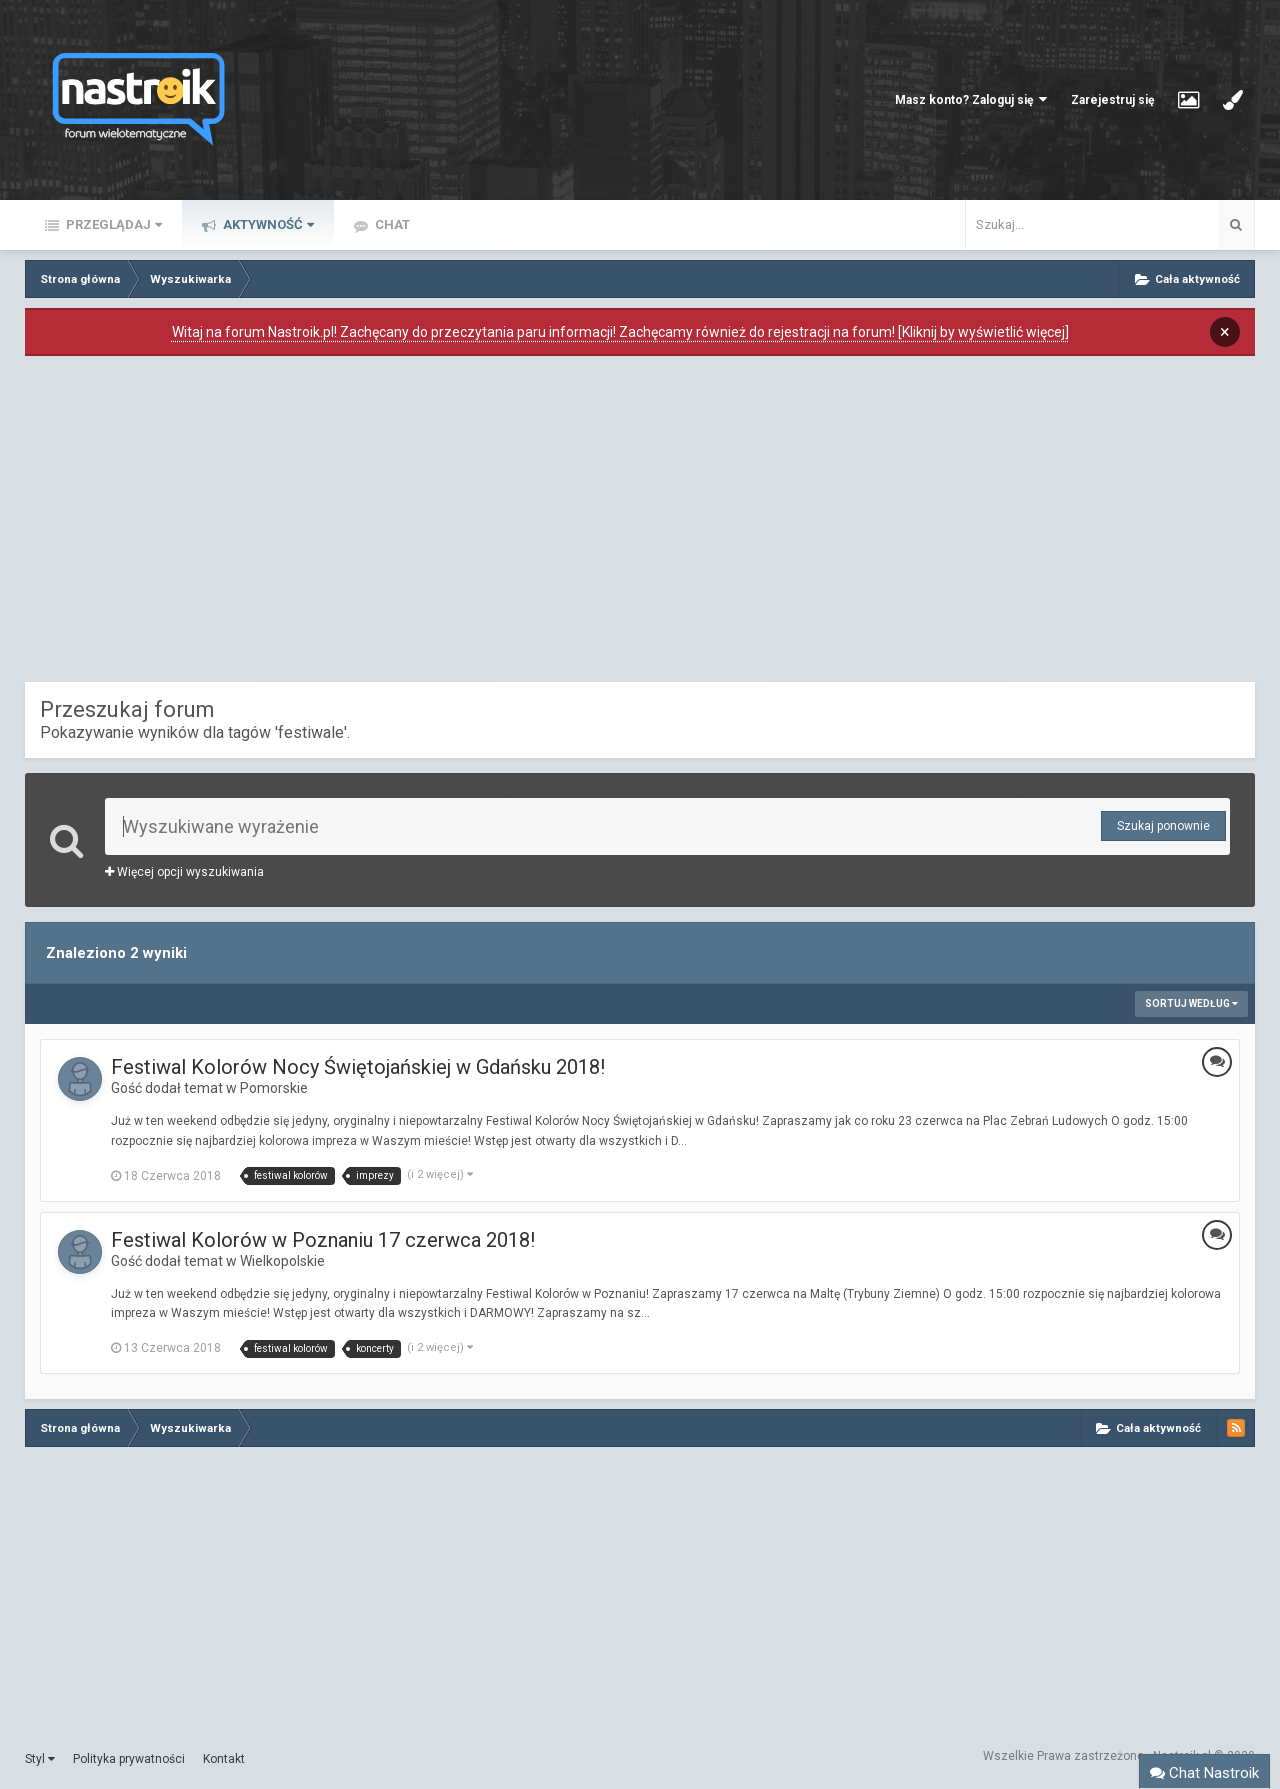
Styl (40, 1759)
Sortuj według (1191, 1003)
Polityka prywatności (129, 1759)
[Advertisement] (640, 524)
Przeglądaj (112, 224)
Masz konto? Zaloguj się (971, 99)
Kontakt (224, 1759)
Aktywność (267, 224)
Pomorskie (274, 1088)
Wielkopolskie (282, 1261)
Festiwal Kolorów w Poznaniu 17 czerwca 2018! (323, 1240)
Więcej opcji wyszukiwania (184, 872)
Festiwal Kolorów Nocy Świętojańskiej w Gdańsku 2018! (358, 1067)
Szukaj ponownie (1163, 826)
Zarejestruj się (1112, 100)
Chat (391, 224)
